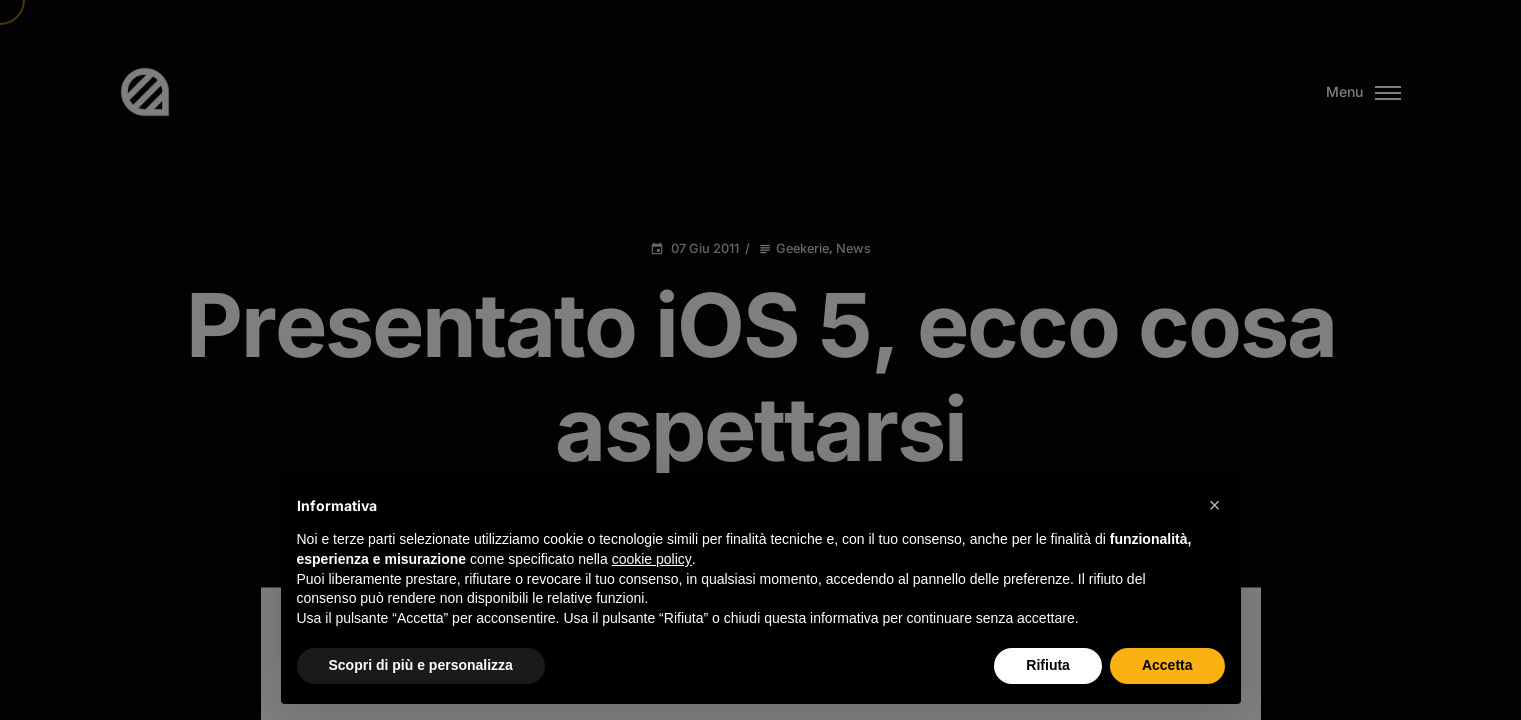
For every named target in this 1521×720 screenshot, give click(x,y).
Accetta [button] (1167, 665)
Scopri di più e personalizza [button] (421, 665)
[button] (1215, 505)
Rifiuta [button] (1048, 665)
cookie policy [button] (652, 559)
